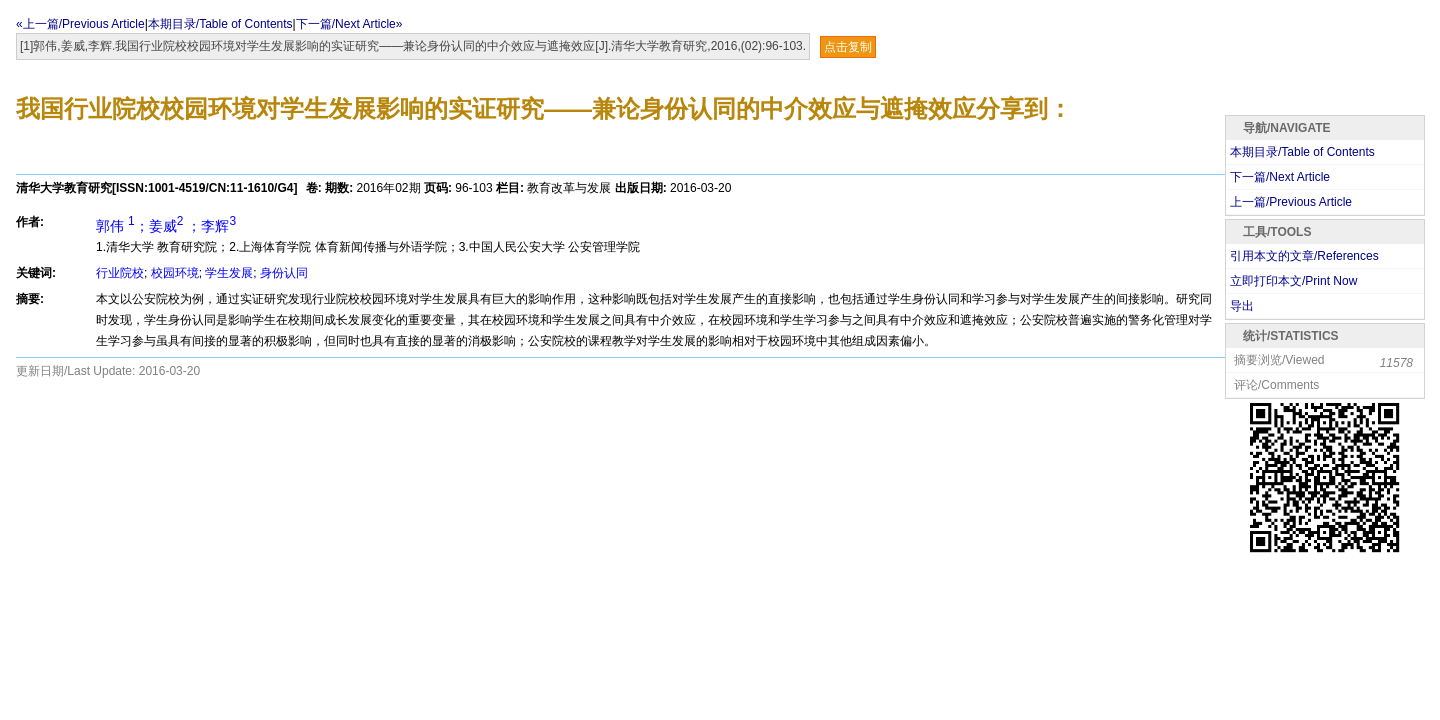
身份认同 (284, 273)
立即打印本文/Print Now (1293, 281)
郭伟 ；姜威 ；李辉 (166, 226)
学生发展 (229, 273)
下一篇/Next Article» (349, 24)
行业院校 (120, 273)
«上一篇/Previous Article (80, 24)
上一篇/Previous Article (1291, 202)
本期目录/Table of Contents (220, 24)
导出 (1242, 306)
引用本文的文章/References (1304, 256)
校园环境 (175, 273)
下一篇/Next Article (1280, 177)
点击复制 (848, 47)
